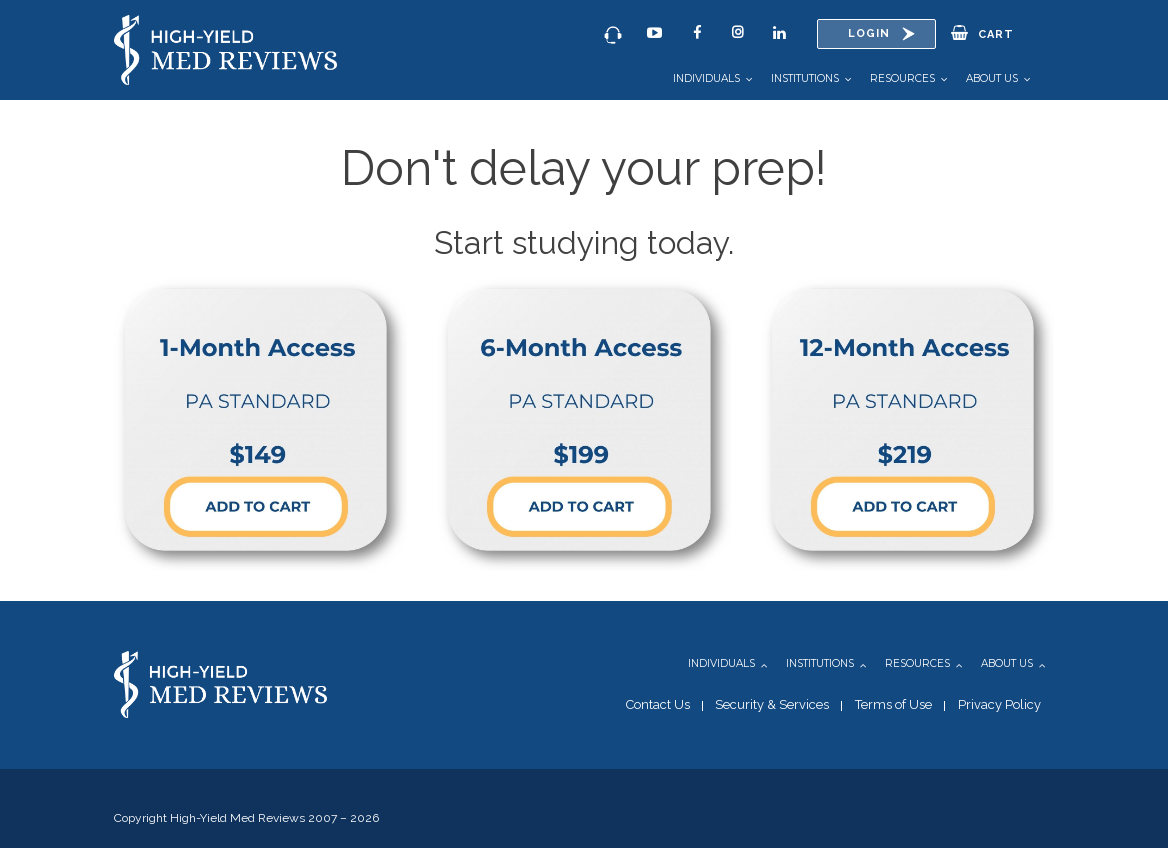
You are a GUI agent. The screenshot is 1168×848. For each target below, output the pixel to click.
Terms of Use (893, 704)
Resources (902, 78)
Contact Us (658, 704)
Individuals (706, 78)
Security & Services (772, 704)
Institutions (805, 78)
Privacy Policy (999, 704)
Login (869, 33)
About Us (992, 78)
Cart (982, 33)
